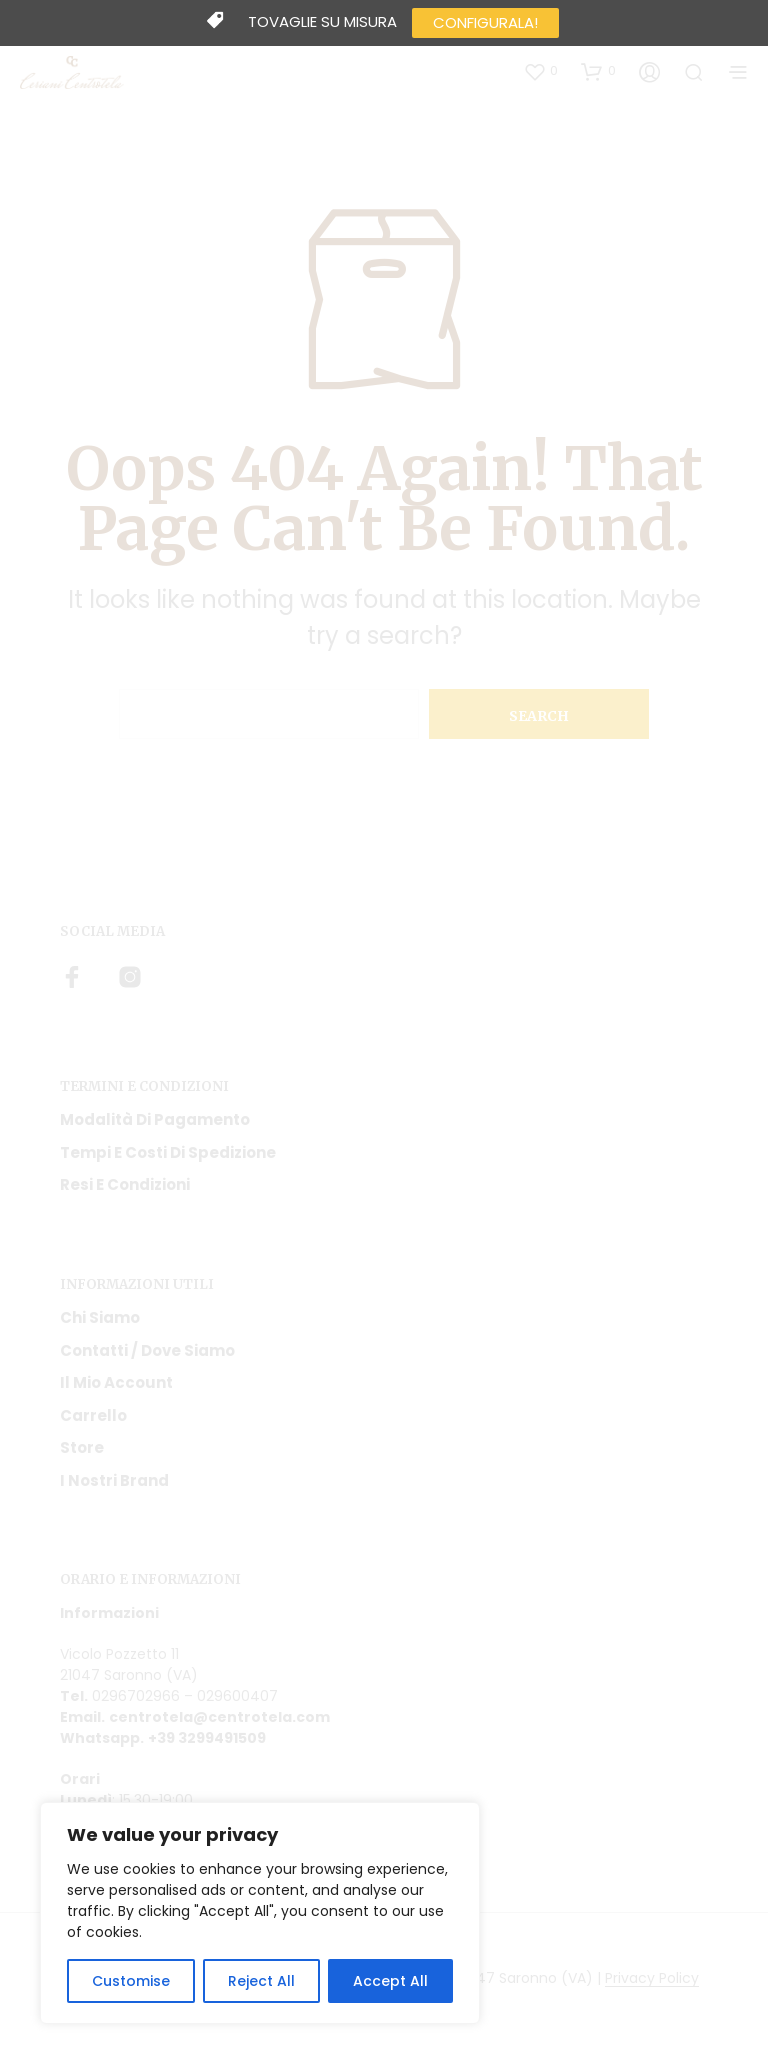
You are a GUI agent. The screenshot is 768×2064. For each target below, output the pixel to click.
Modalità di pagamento (155, 1119)
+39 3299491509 (207, 1738)
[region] (260, 1913)
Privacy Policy (652, 1979)
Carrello (93, 1415)
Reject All (261, 1981)
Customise (131, 1981)
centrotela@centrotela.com (219, 1717)
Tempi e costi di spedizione (168, 1152)
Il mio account (116, 1382)
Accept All (390, 1981)
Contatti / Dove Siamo (147, 1350)
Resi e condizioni (125, 1184)
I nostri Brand (114, 1480)
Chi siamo (100, 1317)
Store (82, 1447)
